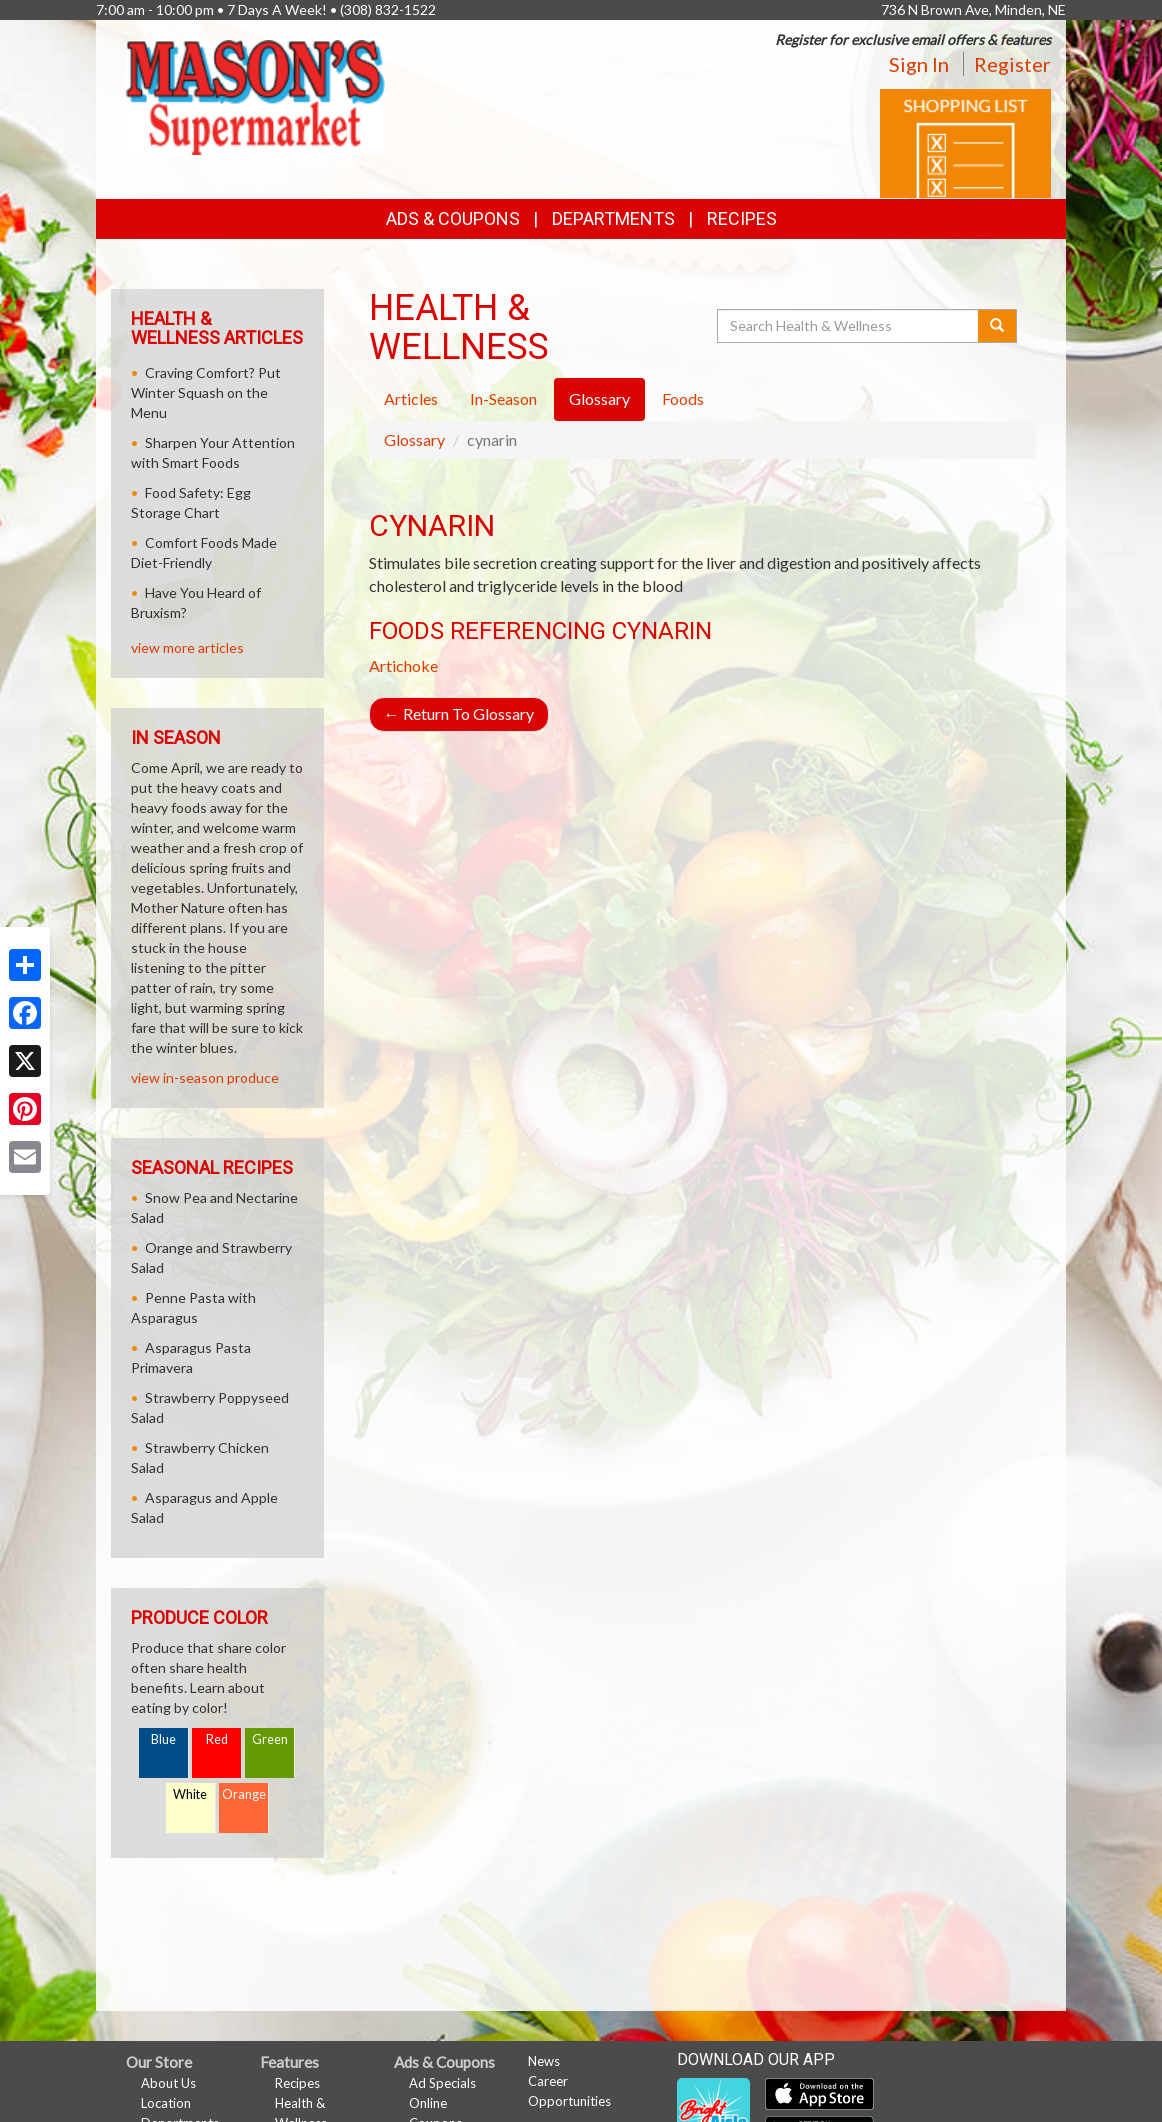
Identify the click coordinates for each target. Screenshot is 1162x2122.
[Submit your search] (997, 326)
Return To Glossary (459, 713)
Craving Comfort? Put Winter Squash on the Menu (206, 392)
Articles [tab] (411, 398)
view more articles (187, 647)
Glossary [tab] (599, 398)
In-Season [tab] (503, 398)
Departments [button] (613, 218)
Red (217, 1739)
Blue (163, 1739)
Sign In (919, 64)
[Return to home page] (255, 95)
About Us (168, 2083)
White (190, 1794)
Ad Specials (442, 2083)
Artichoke (403, 665)
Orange (244, 1794)
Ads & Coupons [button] (453, 218)
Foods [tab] (683, 398)
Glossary (414, 439)
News (544, 2061)
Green (270, 1739)
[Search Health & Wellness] (849, 326)
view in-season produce (205, 1077)
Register (1012, 64)
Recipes (742, 218)
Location (166, 2103)
